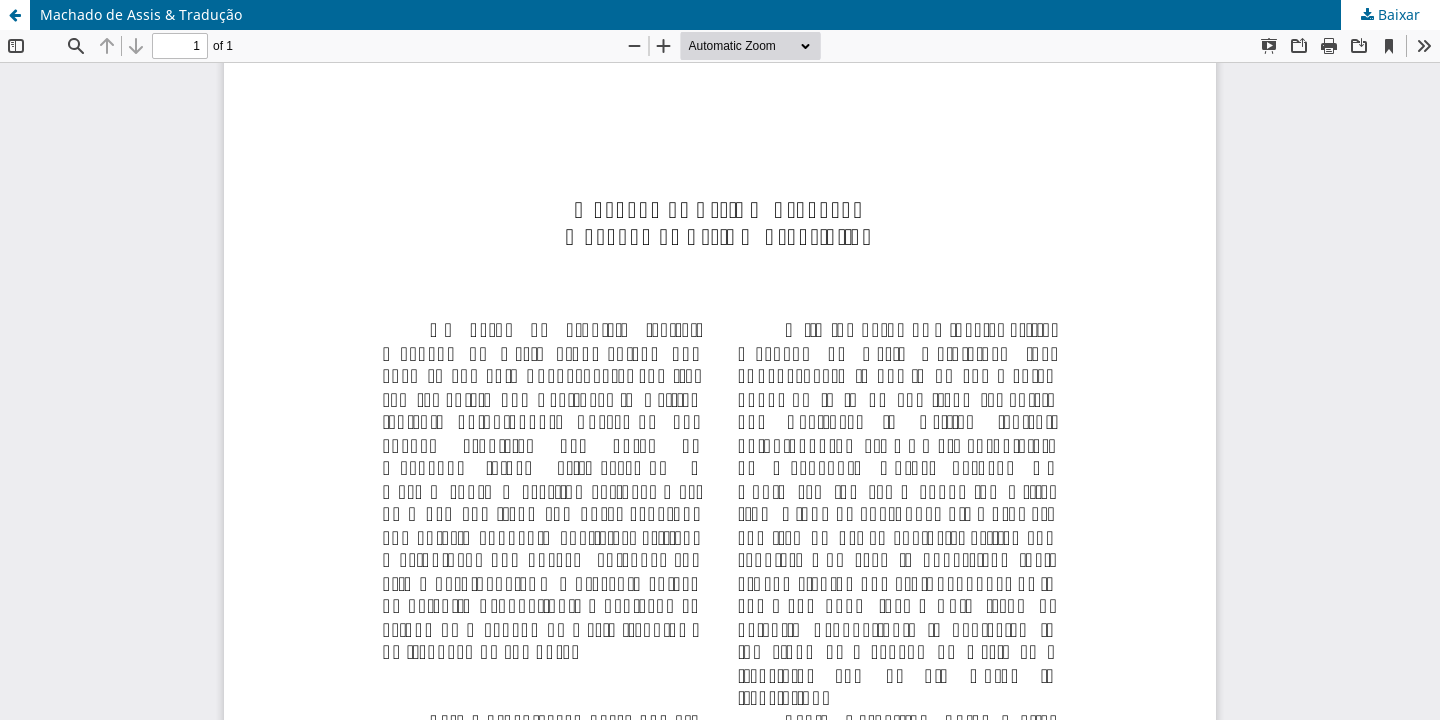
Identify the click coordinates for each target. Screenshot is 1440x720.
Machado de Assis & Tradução (141, 14)
